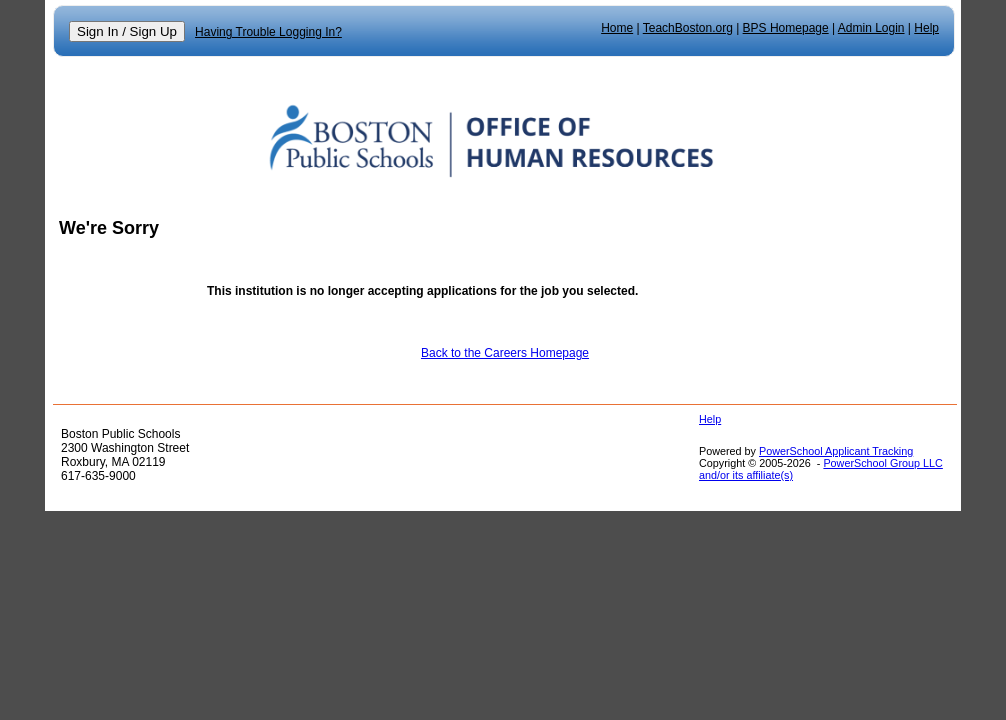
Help (926, 28)
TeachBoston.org (688, 28)
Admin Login (871, 28)
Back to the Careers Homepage (505, 353)
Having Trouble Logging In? (268, 32)
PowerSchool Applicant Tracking (836, 451)
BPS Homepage (786, 28)
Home (617, 28)
